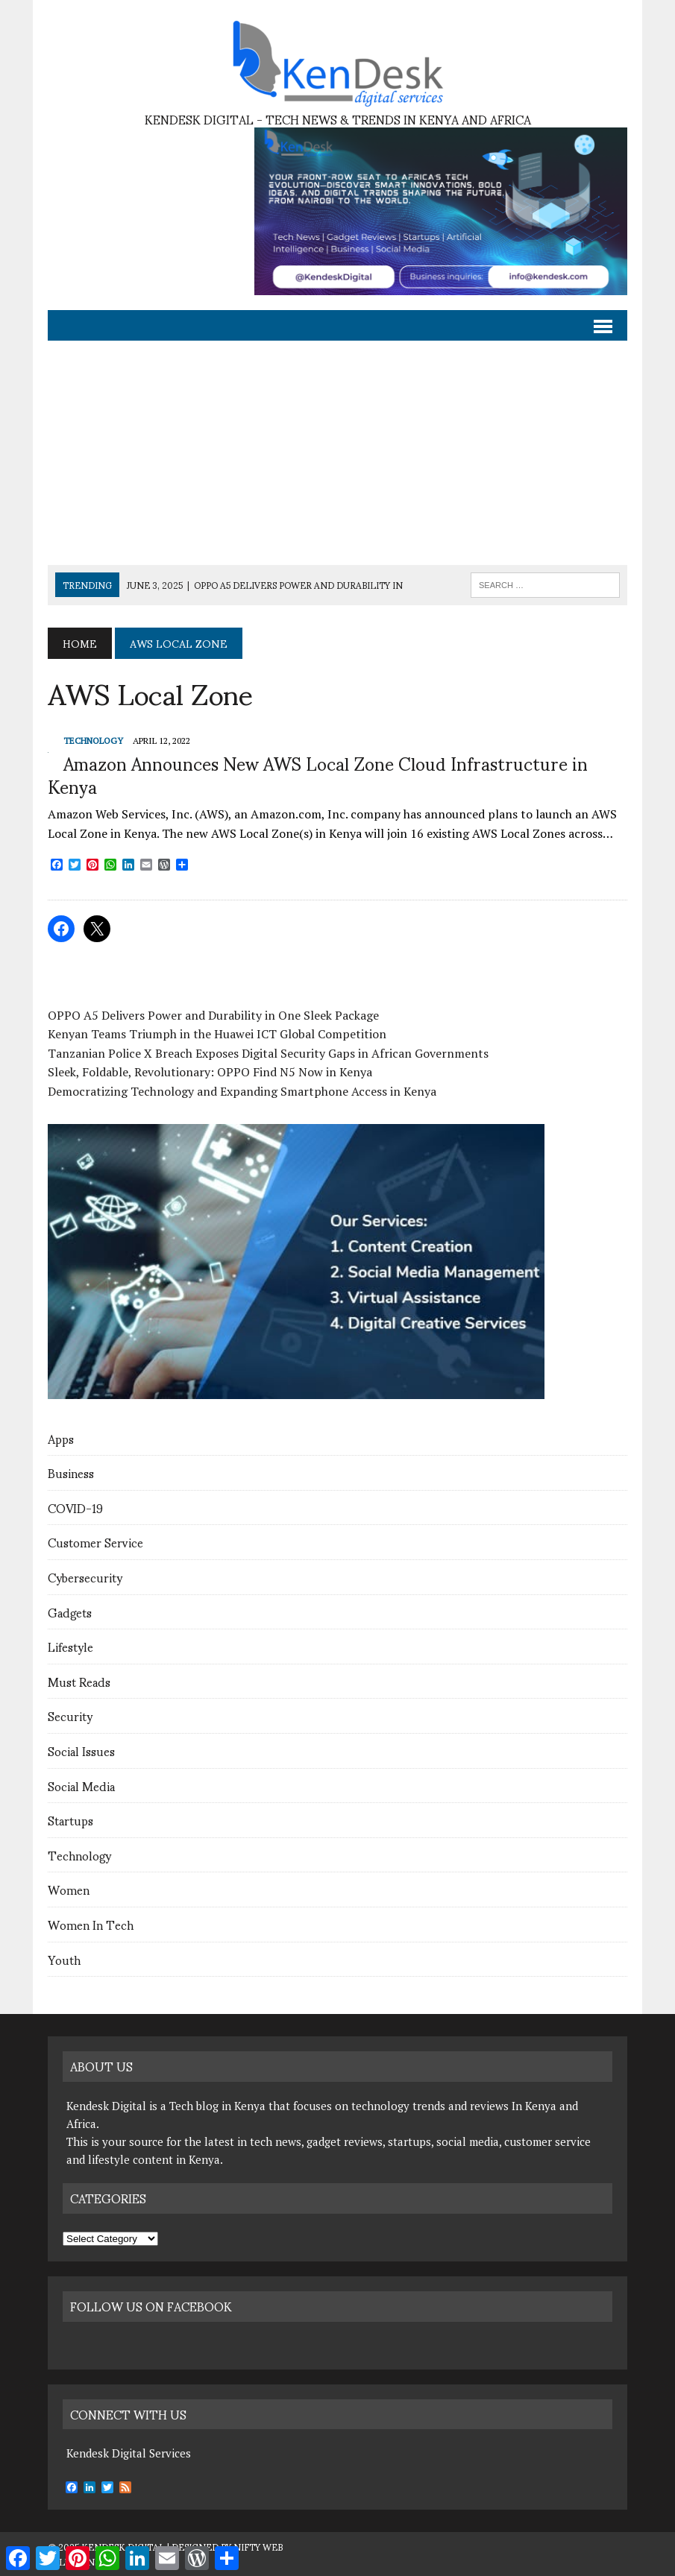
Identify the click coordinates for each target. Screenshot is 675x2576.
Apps (61, 1438)
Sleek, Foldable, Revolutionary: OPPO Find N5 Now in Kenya (210, 1072)
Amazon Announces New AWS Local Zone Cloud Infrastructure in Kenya (318, 774)
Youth (64, 1959)
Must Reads (79, 1681)
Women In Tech (91, 1924)
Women (69, 1889)
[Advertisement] (337, 453)
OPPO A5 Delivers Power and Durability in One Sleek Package (213, 1015)
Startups (70, 1819)
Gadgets (70, 1611)
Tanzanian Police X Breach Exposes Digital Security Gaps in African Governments (268, 1053)
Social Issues (81, 1750)
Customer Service (95, 1541)
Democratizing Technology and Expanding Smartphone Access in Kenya (242, 1091)
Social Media (81, 1785)
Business (71, 1472)
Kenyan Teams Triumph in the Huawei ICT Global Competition (217, 1034)
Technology (79, 1854)
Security (70, 1715)
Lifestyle (70, 1646)
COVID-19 (75, 1507)
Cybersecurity (85, 1576)
